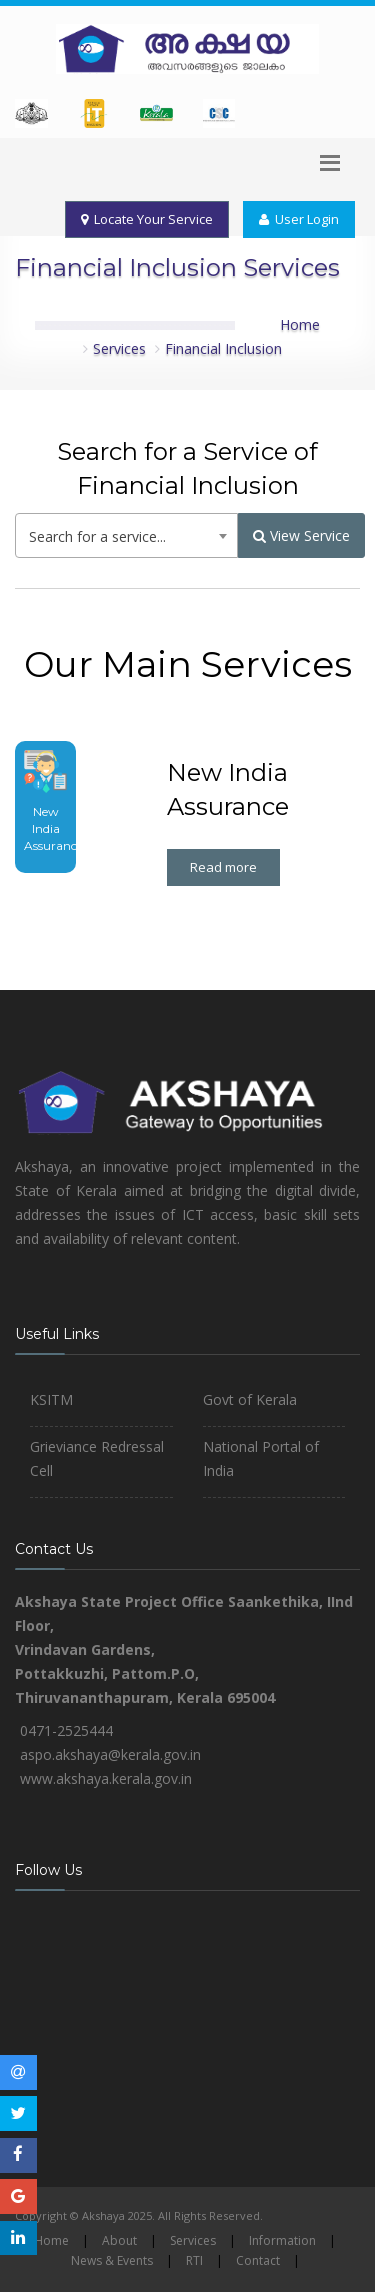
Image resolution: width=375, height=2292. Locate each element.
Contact (258, 2260)
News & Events (112, 2260)
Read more (223, 867)
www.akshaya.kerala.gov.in (106, 1778)
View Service (301, 535)
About (119, 2240)
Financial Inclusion (223, 348)
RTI (194, 2260)
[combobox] (126, 535)
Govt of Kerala (250, 1399)
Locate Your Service (147, 219)
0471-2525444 (66, 1730)
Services (119, 348)
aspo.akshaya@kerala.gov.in (110, 1754)
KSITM (51, 1399)
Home (300, 324)
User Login (299, 219)
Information (282, 2240)
